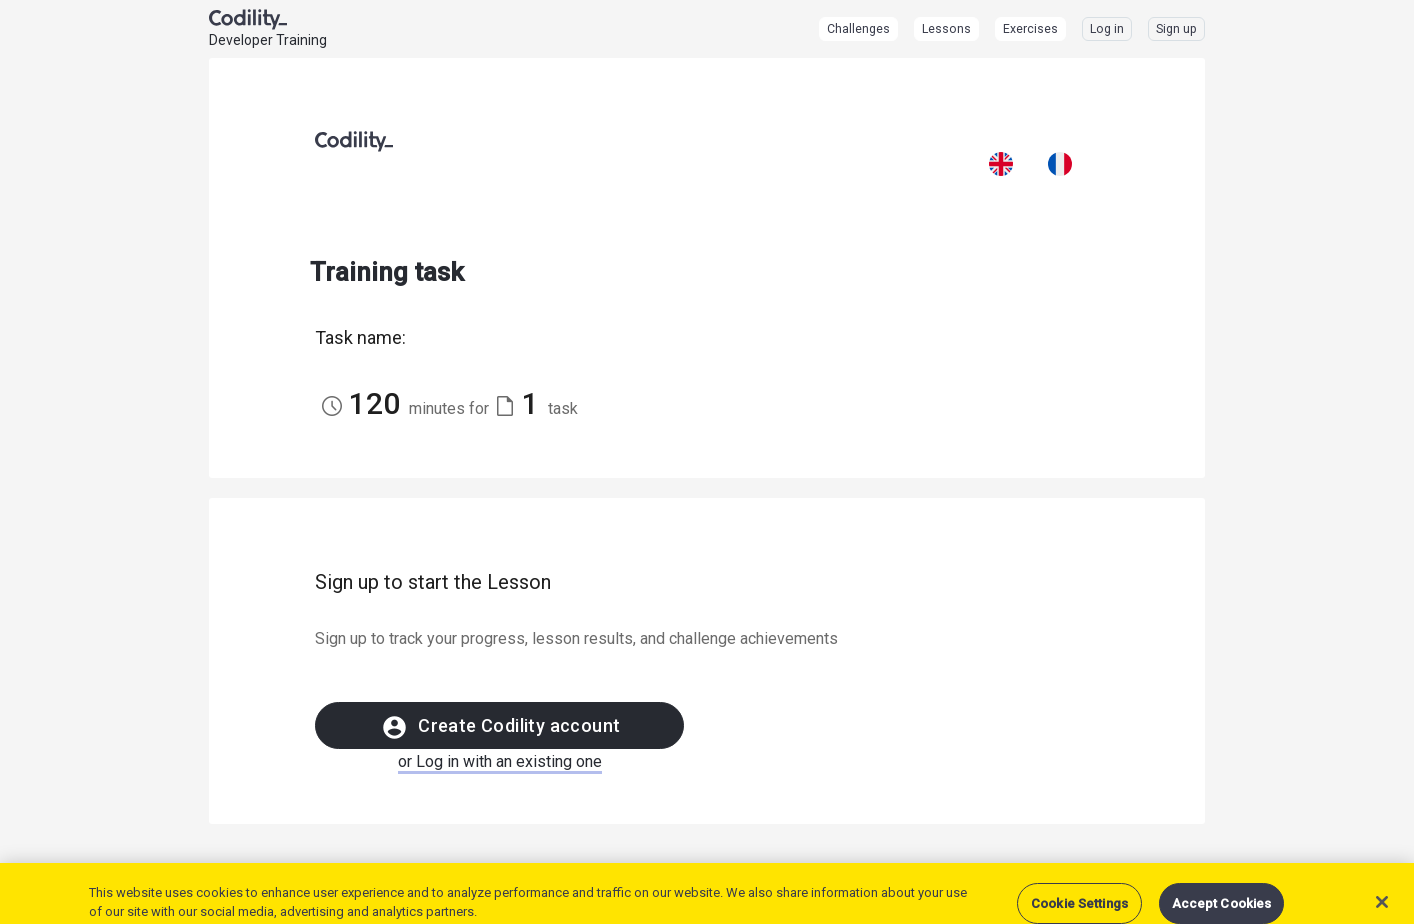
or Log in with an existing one (500, 761)
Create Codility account (500, 727)
